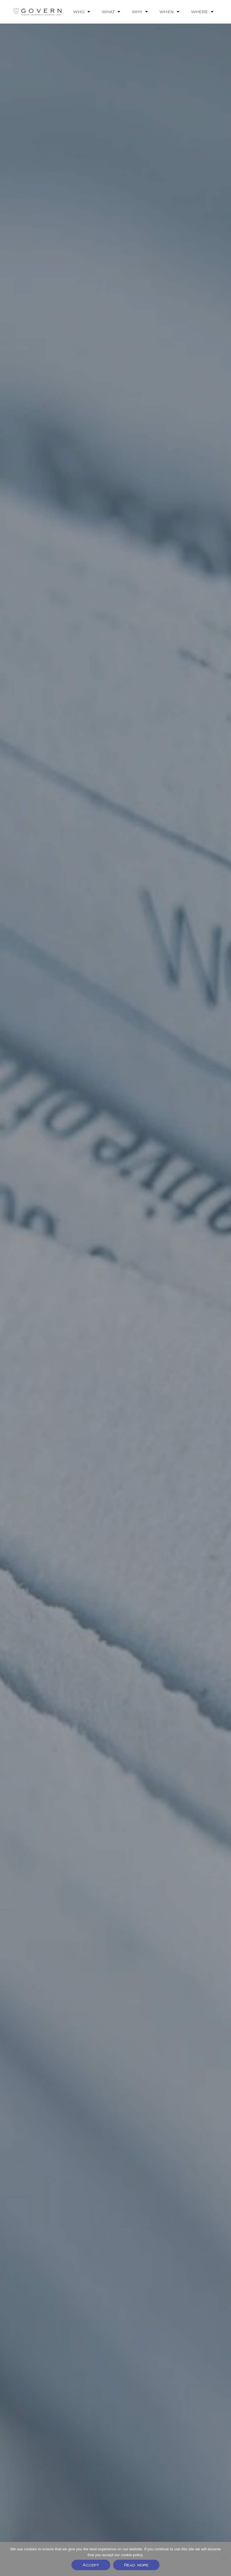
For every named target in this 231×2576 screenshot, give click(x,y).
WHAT (111, 12)
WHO (81, 12)
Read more (136, 2565)
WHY (140, 12)
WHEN (169, 12)
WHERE (202, 12)
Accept (91, 2565)
